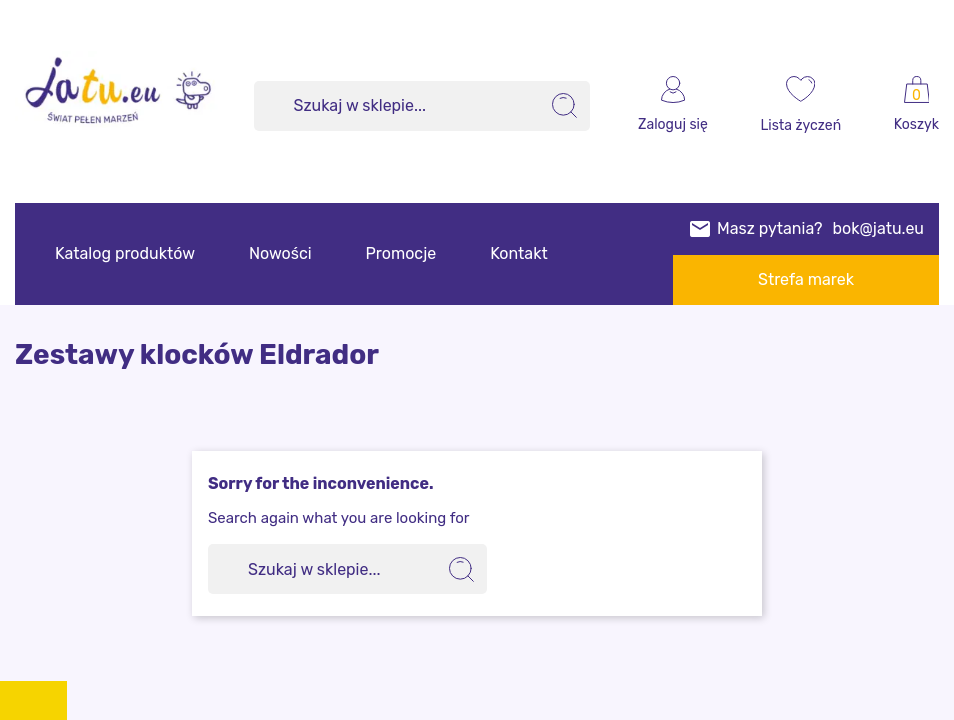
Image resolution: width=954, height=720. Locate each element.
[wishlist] (801, 106)
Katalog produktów (125, 253)
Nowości (280, 253)
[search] (565, 106)
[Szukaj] (422, 106)
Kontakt (519, 253)
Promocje (401, 253)
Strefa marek (806, 279)
